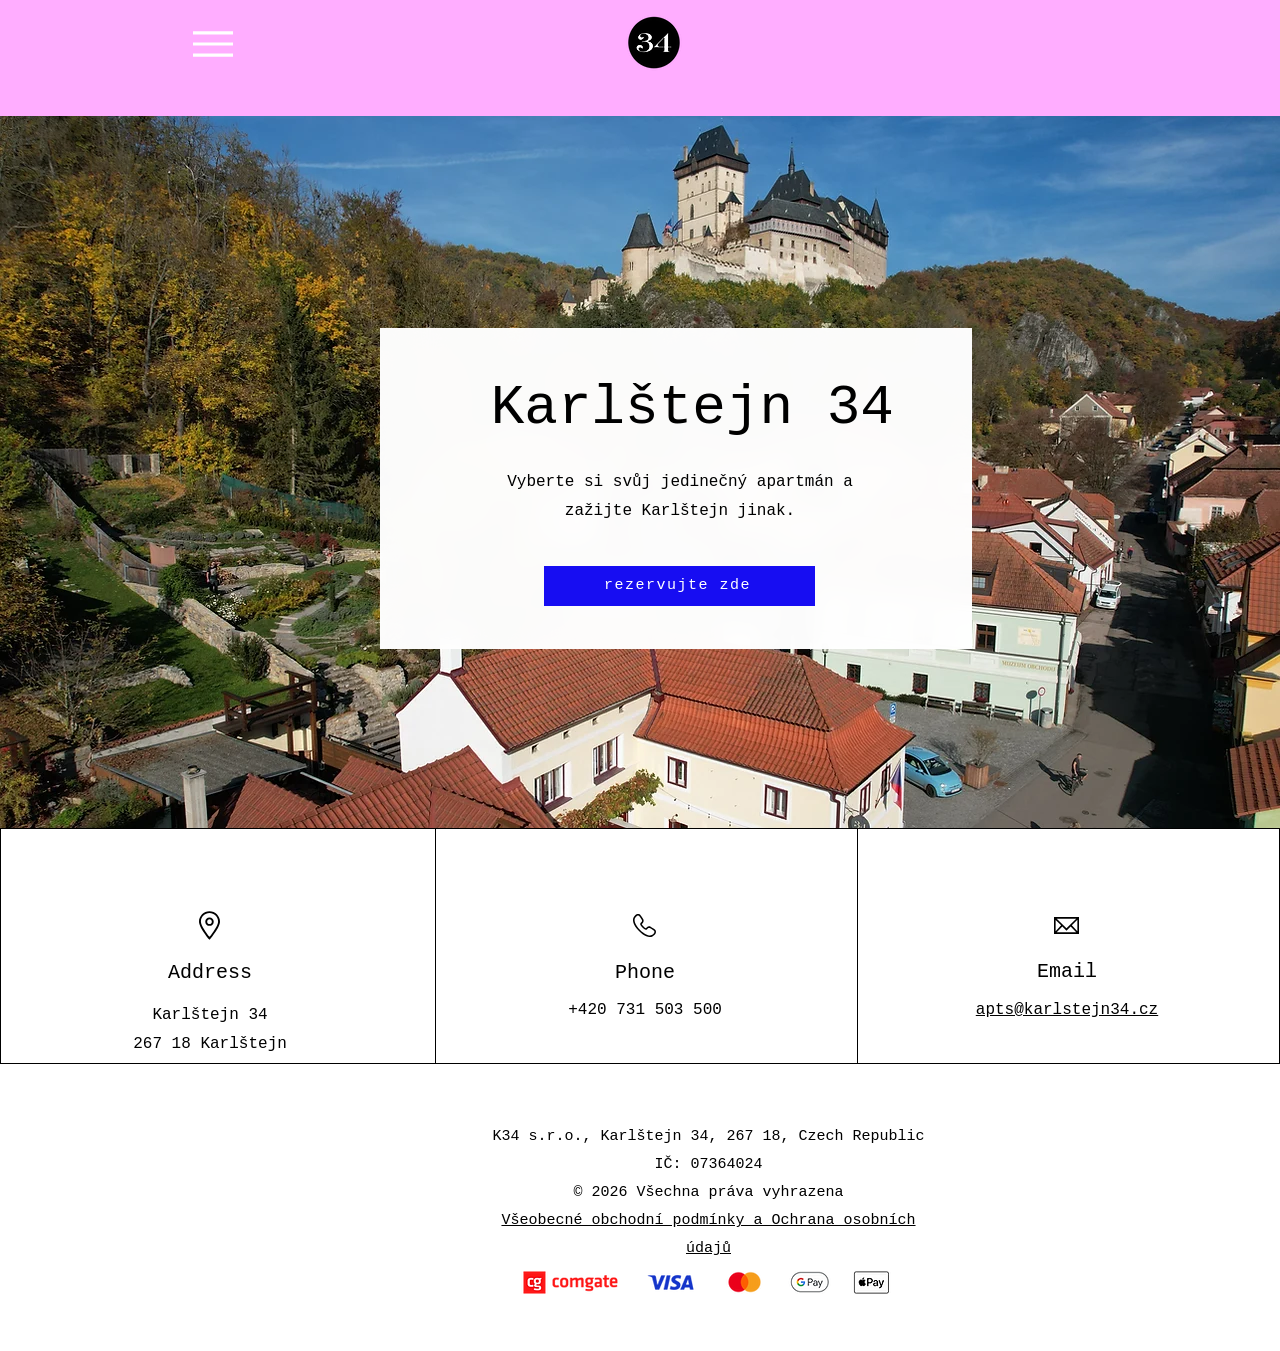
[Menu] (212, 43)
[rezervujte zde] (679, 586)
